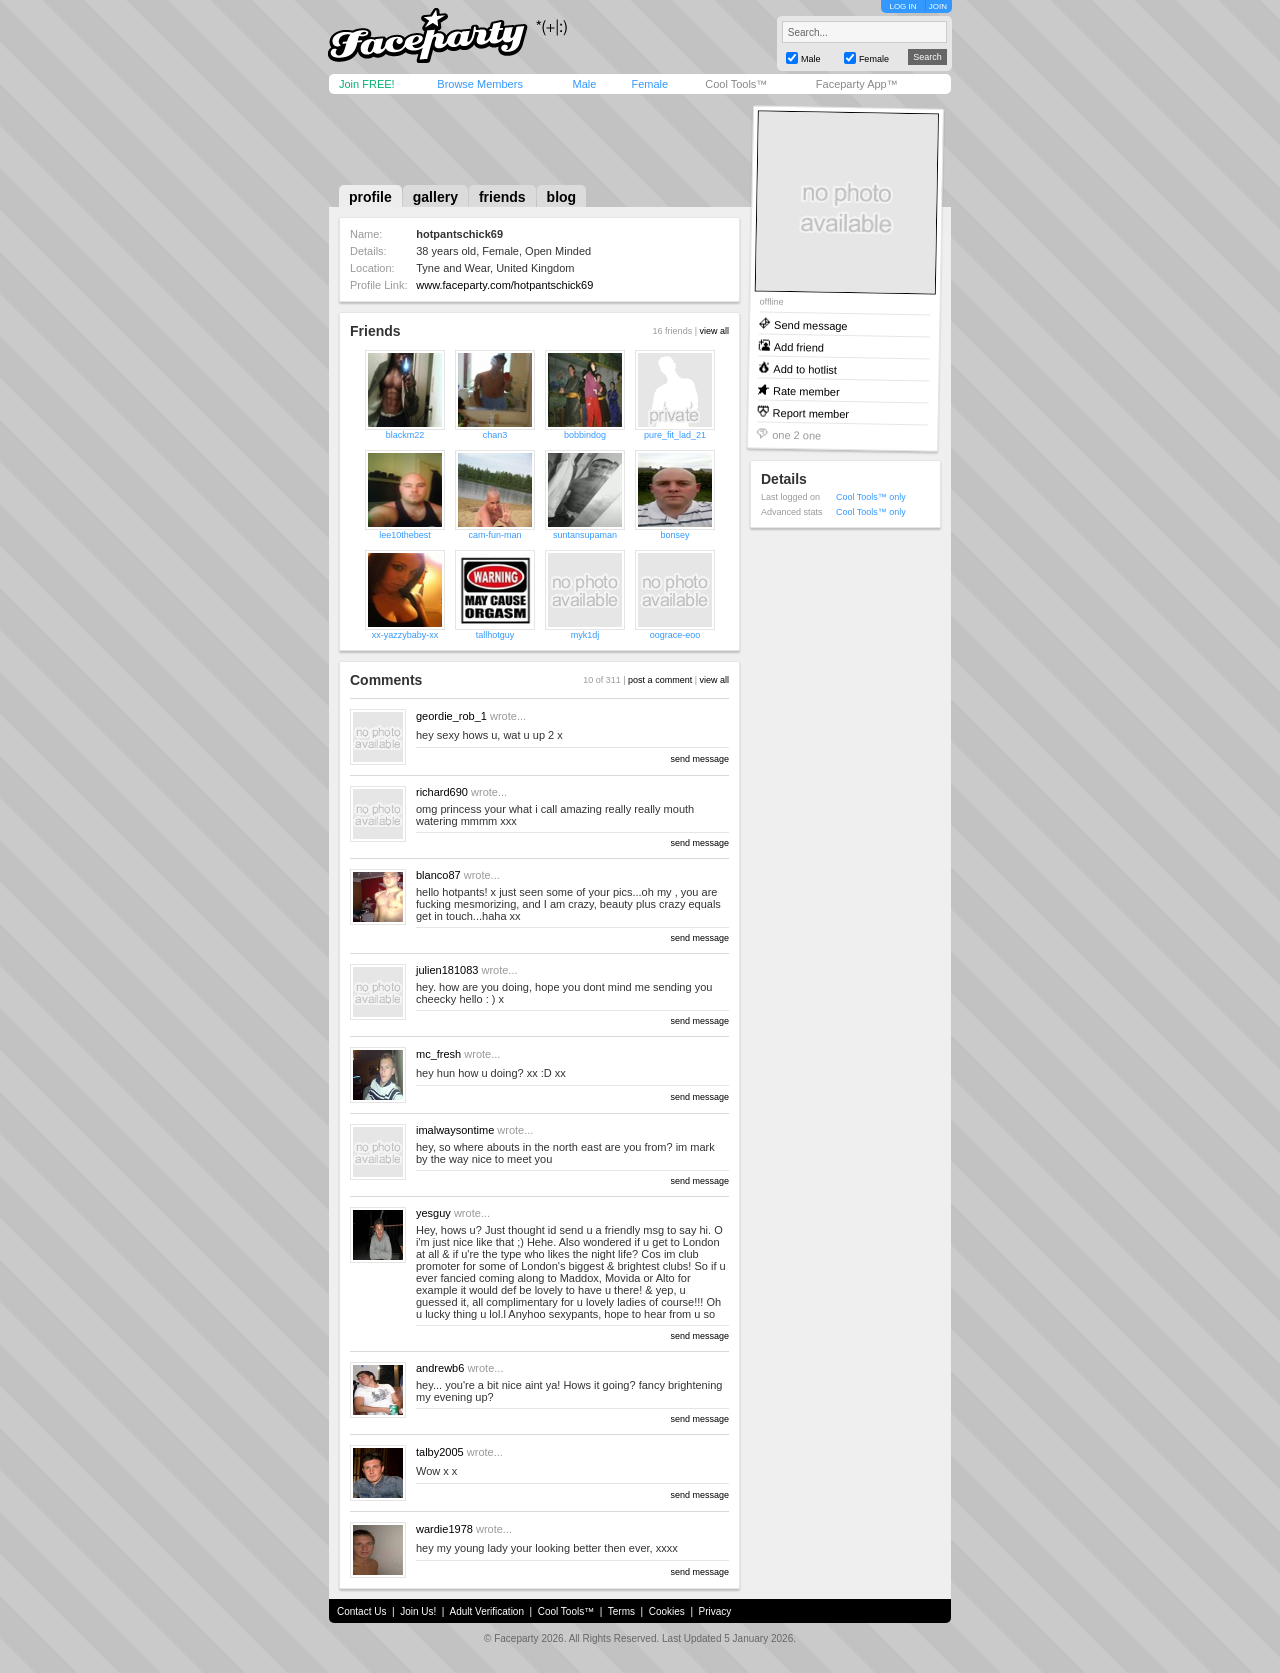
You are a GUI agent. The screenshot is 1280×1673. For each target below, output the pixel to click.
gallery (435, 197)
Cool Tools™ (736, 84)
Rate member (806, 390)
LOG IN (902, 6)
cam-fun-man (494, 535)
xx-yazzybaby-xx (405, 635)
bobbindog (585, 435)
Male (584, 84)
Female (649, 84)
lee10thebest (405, 535)
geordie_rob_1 (451, 716)
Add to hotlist (805, 368)
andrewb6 (440, 1368)
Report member (811, 412)
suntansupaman (585, 535)
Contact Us (361, 1611)
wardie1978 (444, 1529)
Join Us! (418, 1611)
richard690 (442, 792)
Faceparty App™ (857, 84)
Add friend (799, 346)
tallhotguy (495, 635)
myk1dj (585, 635)
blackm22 (405, 435)
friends (502, 197)
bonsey (674, 535)
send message (699, 759)
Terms (621, 1611)
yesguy (433, 1213)
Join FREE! (367, 84)
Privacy (715, 1611)
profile (370, 197)
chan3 (495, 435)
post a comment (660, 680)
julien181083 (447, 970)
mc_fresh (438, 1054)
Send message (811, 324)
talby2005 (440, 1452)
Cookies (667, 1611)
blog (562, 197)
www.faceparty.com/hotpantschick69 (504, 285)
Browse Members (480, 84)
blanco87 (438, 875)
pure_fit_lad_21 (675, 435)
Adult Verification (486, 1611)
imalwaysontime (455, 1130)
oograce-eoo (675, 635)
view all (714, 331)
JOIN (938, 6)
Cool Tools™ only (871, 497)
